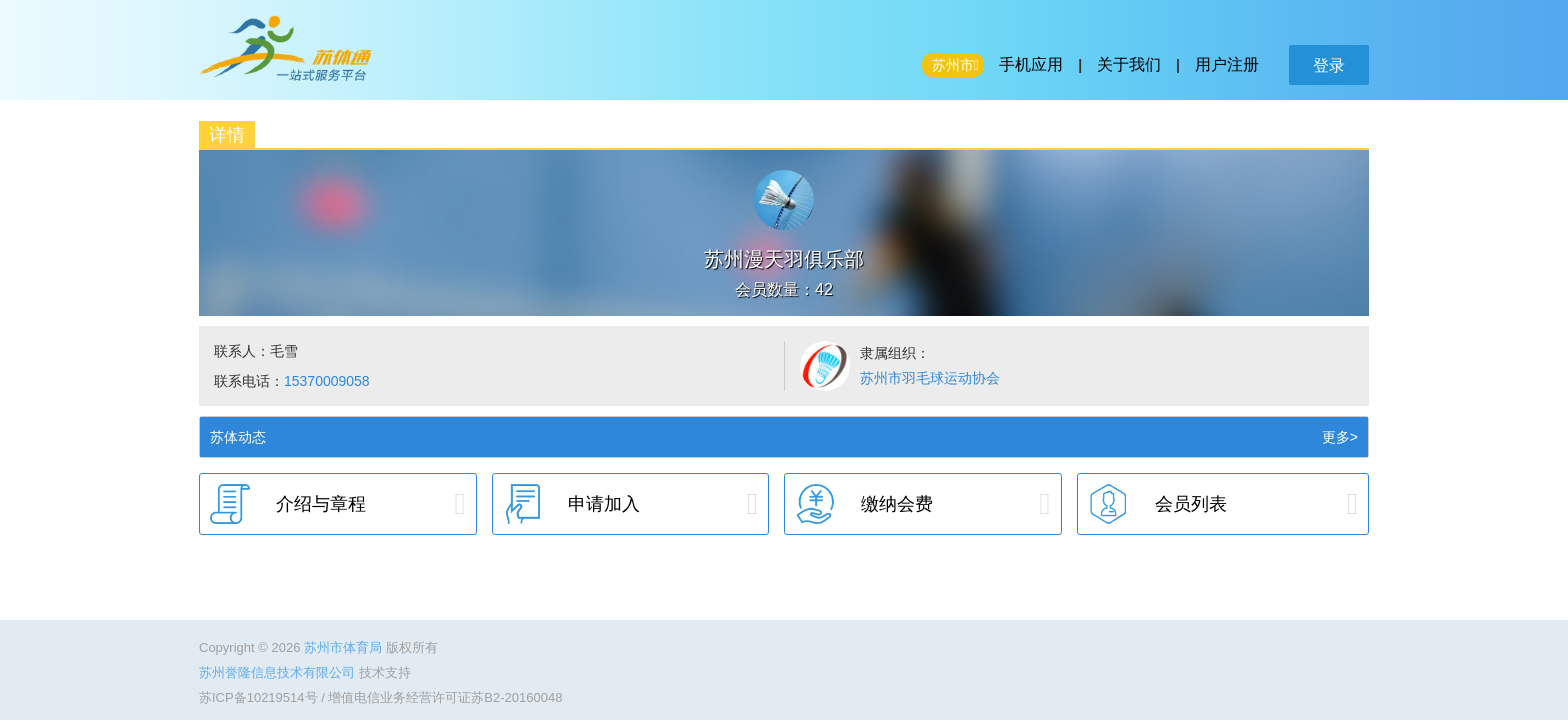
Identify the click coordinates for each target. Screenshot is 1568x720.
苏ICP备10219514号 (258, 697)
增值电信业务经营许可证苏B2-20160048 (445, 697)
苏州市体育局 (345, 647)
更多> (1340, 437)
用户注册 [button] (1227, 64)
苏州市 (953, 65)
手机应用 (1031, 64)
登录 (1329, 65)
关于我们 (1129, 64)
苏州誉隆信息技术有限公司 (279, 672)
